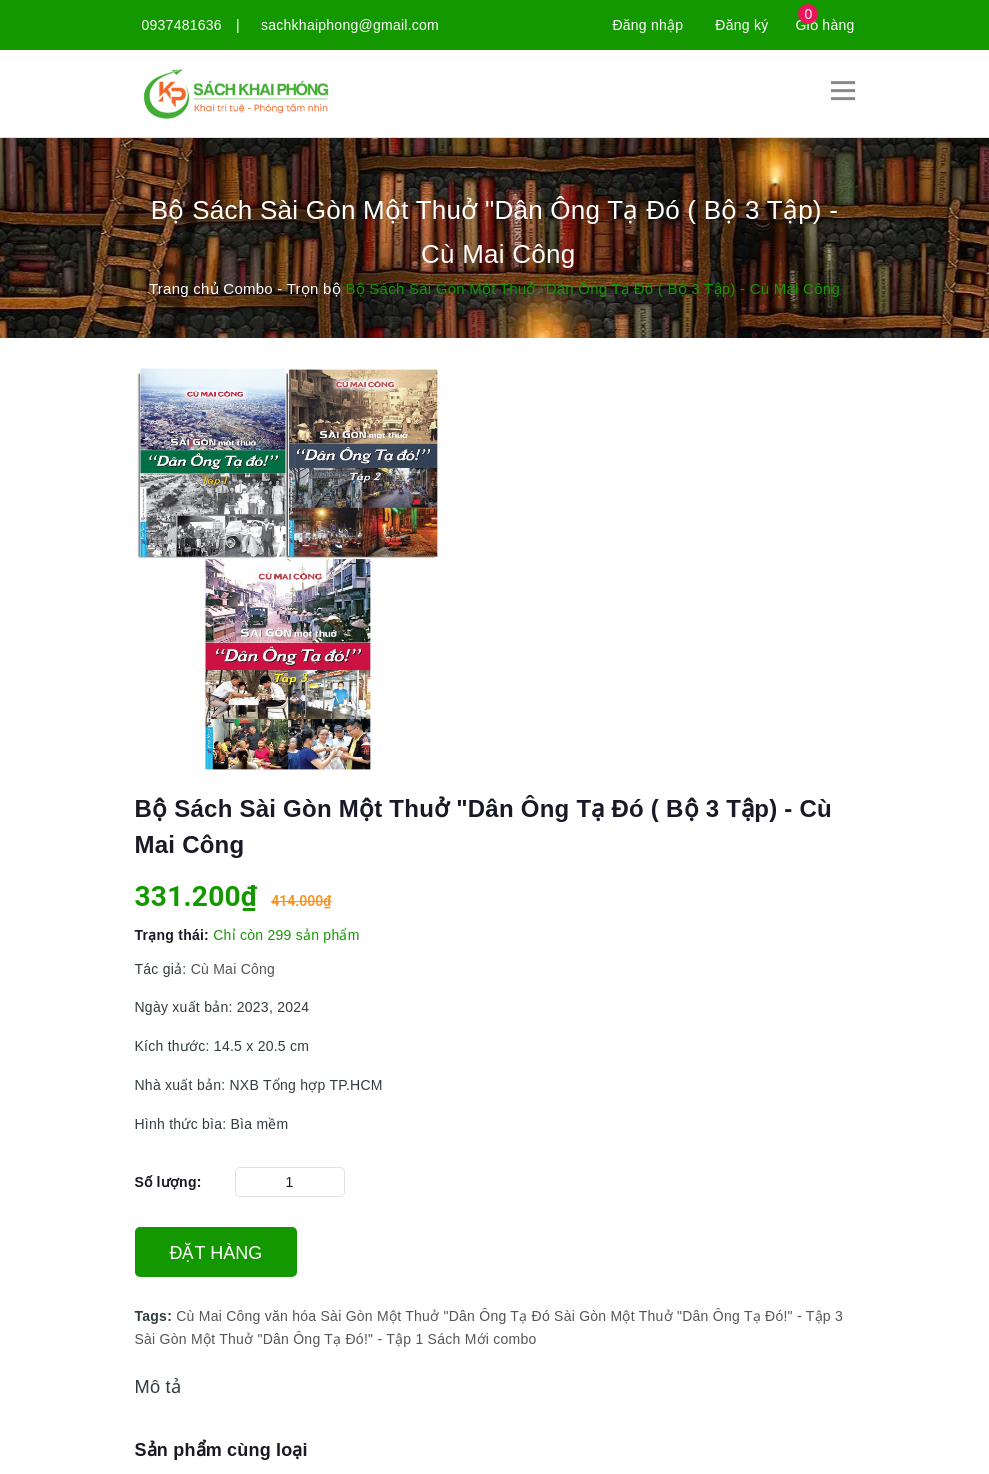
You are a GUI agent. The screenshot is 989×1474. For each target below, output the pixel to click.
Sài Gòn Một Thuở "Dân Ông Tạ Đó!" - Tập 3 (698, 1316)
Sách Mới (459, 1339)
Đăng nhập (647, 25)
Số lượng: (168, 1182)
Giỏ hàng (824, 25)
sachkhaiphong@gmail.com (350, 25)
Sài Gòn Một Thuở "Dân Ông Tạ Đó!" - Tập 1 (279, 1339)
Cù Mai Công (233, 969)
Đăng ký (741, 25)
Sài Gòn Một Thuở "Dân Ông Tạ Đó (435, 1316)
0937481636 (182, 25)
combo (514, 1339)
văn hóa (291, 1316)
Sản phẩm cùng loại (221, 1450)
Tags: (156, 1316)
